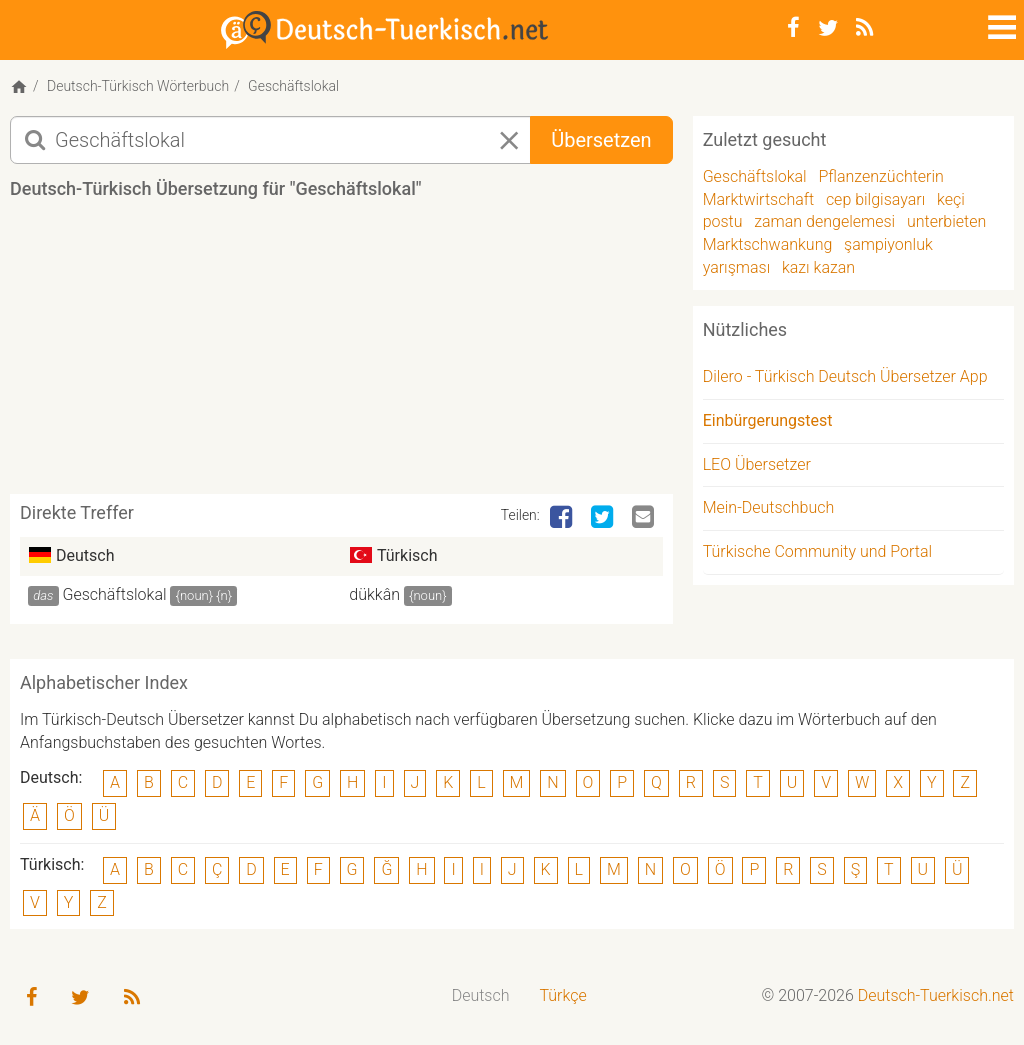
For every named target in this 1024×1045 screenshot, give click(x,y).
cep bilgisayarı (875, 199)
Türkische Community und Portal (817, 551)
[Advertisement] (374, 354)
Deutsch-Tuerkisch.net (936, 995)
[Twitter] (828, 28)
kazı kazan (818, 267)
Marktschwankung (768, 244)
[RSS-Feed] (864, 28)
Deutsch (481, 995)
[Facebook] (793, 28)
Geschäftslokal (115, 594)
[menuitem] (481, 996)
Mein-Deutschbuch (769, 507)
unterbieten (946, 221)
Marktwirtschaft (759, 199)
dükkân (374, 594)
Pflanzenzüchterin (880, 176)
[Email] (645, 518)
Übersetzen (601, 140)
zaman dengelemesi (824, 221)
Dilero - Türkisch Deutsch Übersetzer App (845, 376)
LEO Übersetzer (757, 464)
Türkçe (562, 995)
